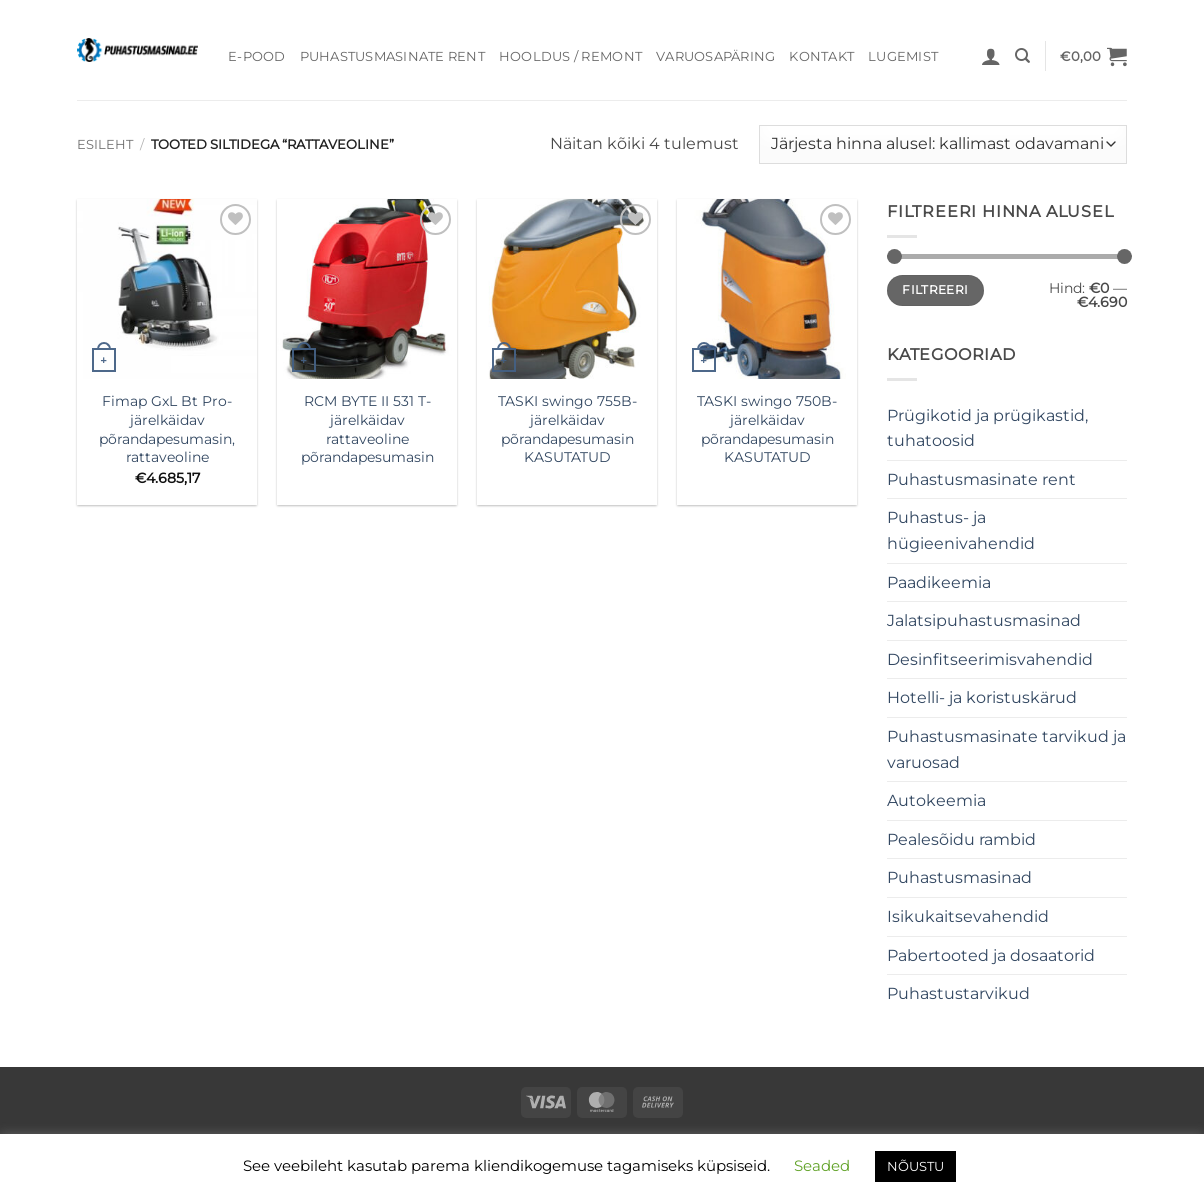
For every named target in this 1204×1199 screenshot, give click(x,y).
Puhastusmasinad (959, 877)
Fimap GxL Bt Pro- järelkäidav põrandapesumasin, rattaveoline (167, 429)
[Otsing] (1022, 56)
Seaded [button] (822, 1165)
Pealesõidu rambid (961, 839)
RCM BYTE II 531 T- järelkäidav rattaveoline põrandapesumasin (367, 429)
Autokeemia (936, 800)
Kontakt (821, 56)
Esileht (105, 144)
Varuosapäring (715, 56)
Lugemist (903, 56)
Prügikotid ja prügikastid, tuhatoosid (987, 428)
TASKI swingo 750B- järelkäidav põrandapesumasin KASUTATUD (767, 429)
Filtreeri (935, 289)
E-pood (257, 56)
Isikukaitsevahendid (968, 916)
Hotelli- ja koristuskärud (982, 697)
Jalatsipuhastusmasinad (984, 620)
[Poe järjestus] (943, 144)
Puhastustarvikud (958, 993)
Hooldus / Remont (570, 56)
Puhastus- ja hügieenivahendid (961, 530)
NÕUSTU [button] (915, 1166)
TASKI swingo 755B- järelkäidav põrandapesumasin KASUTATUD (567, 429)
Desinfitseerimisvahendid (990, 659)
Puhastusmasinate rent (392, 56)
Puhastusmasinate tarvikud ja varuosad (1006, 749)
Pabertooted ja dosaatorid (991, 955)
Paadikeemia (939, 582)
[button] (991, 56)
